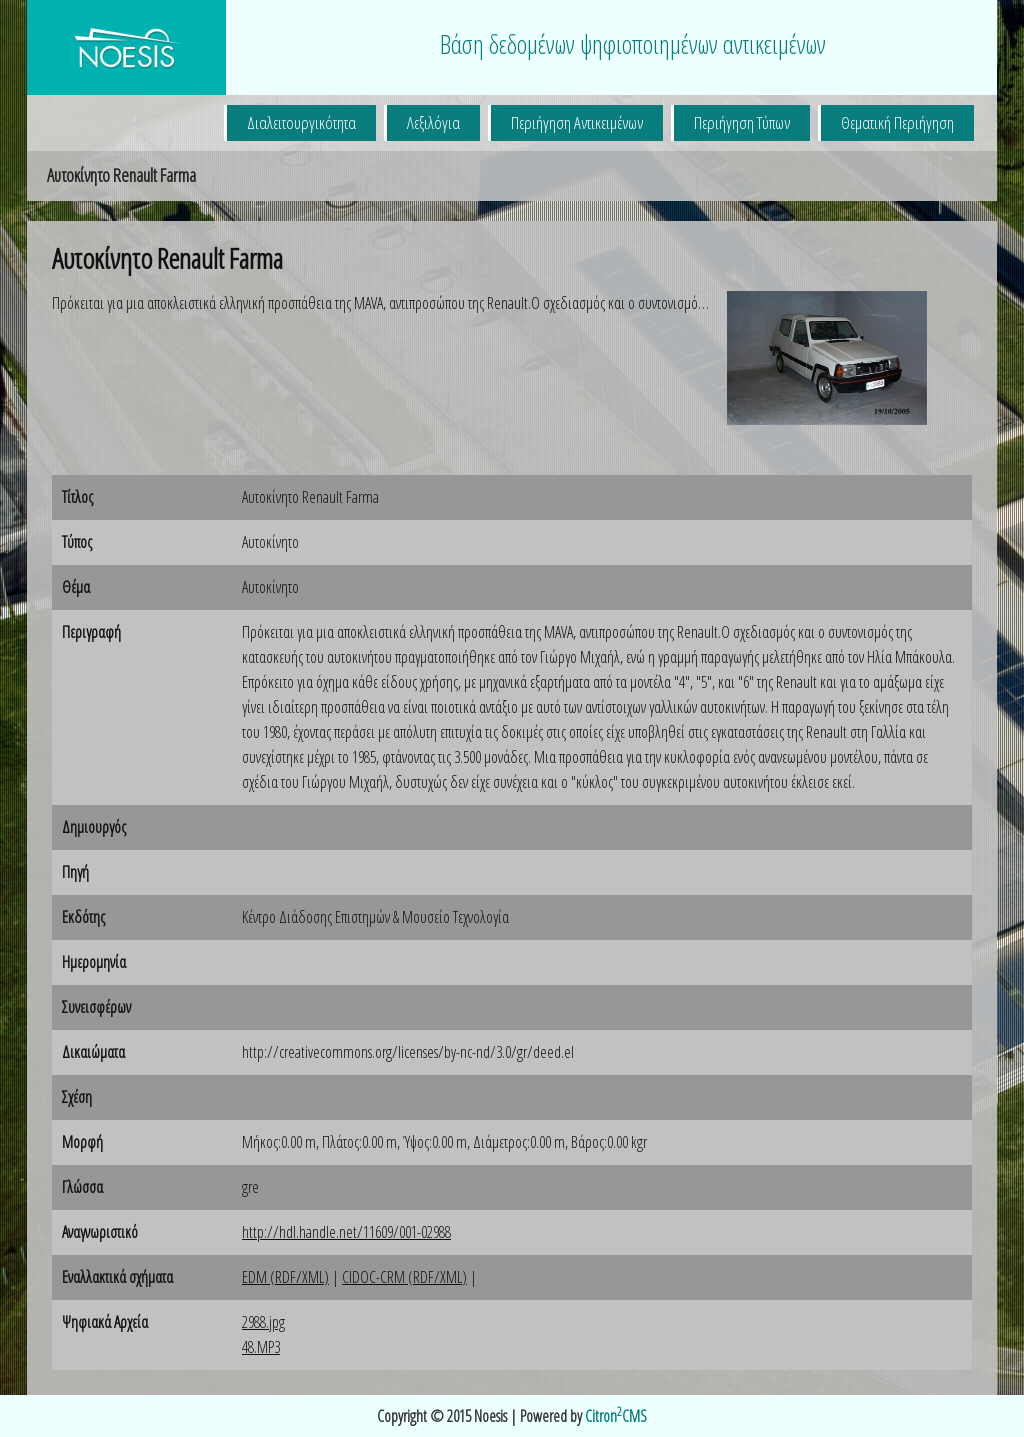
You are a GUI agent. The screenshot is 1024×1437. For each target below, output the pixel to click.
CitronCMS (616, 1416)
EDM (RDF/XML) (285, 1277)
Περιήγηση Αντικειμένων (577, 122)
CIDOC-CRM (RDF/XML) (404, 1277)
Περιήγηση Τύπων (742, 122)
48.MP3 (261, 1347)
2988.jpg (263, 1322)
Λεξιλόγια (433, 122)
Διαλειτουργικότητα (301, 122)
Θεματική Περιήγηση (897, 122)
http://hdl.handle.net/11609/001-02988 (346, 1232)
